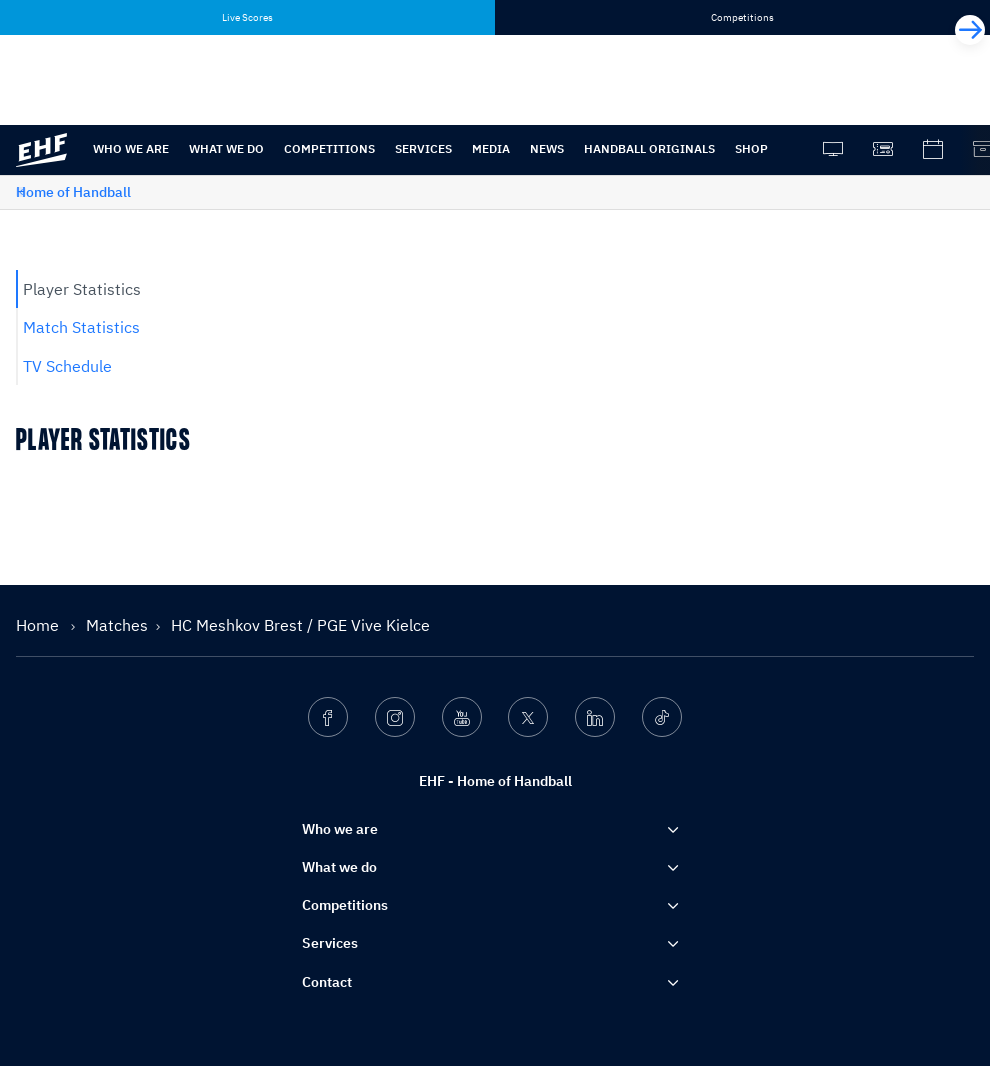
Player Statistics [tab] (82, 289)
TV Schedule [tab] (67, 366)
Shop (751, 148)
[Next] (970, 30)
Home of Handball (73, 192)
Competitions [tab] (742, 17)
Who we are (131, 148)
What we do (226, 148)
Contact (327, 982)
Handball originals (649, 148)
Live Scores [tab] (247, 17)
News (547, 148)
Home (39, 625)
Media (491, 148)
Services (423, 148)
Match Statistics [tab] (81, 327)
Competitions (329, 148)
